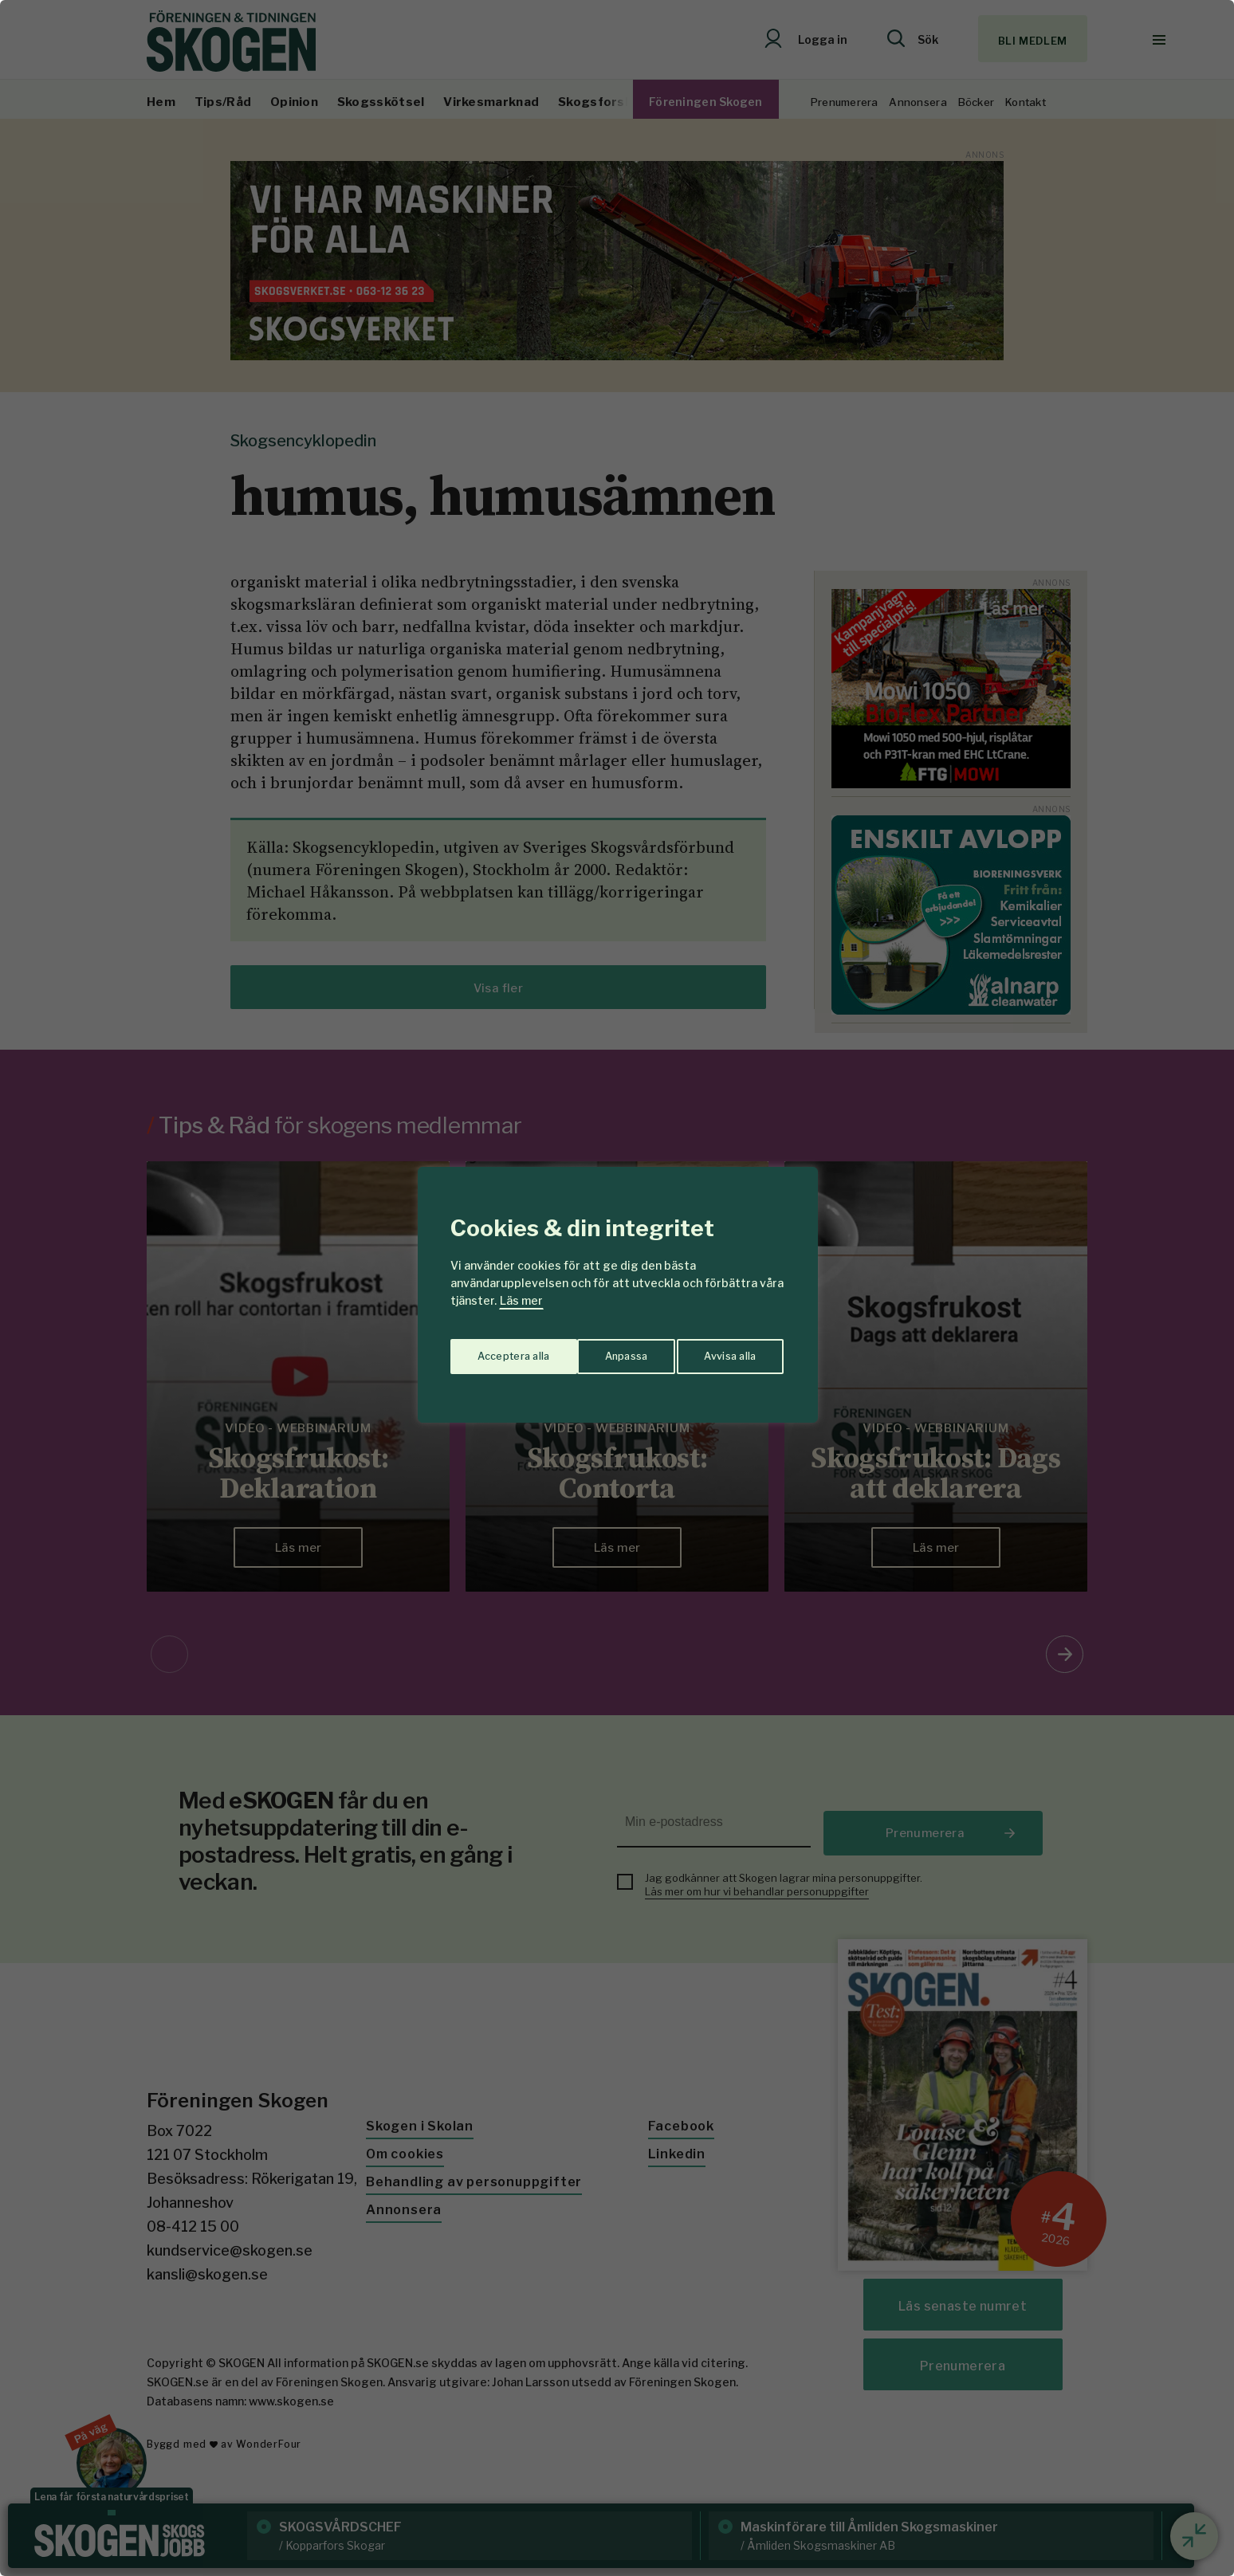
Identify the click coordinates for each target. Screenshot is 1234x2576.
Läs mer (521, 1300)
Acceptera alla (722, 1350)
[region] (617, 1288)
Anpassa (496, 1350)
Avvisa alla (600, 1350)
